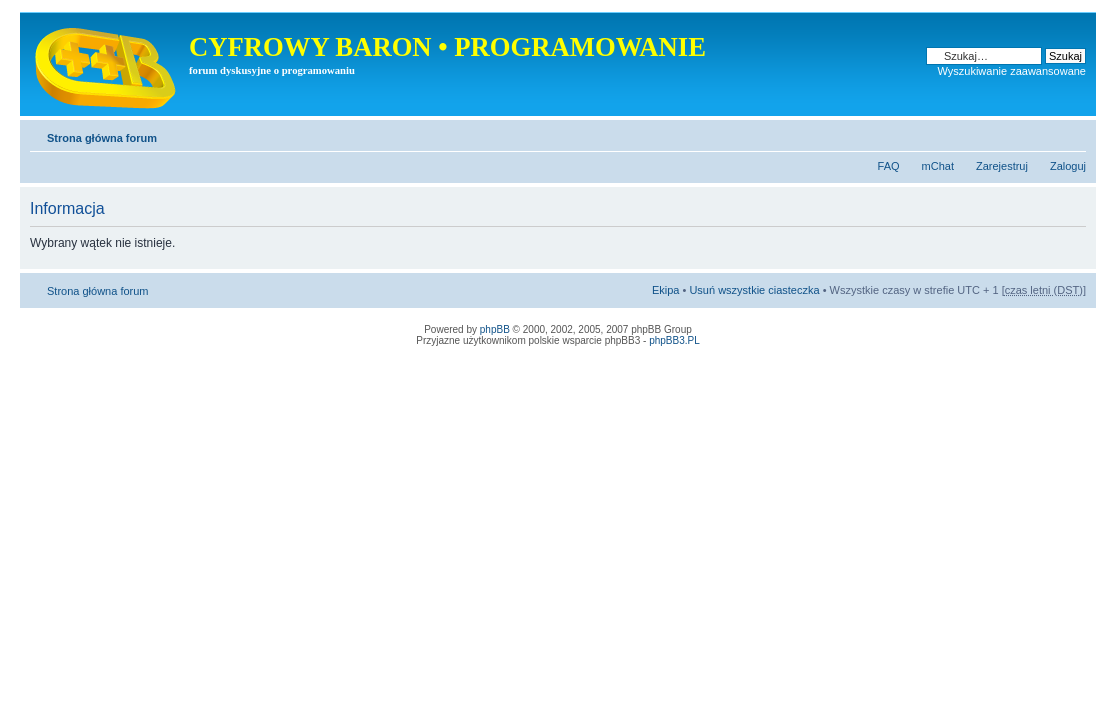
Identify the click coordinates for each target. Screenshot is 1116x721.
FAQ (889, 166)
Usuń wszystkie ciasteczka (754, 290)
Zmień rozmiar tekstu (1071, 134)
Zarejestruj (1002, 166)
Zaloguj (1068, 166)
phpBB (495, 329)
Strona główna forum (102, 138)
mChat (938, 166)
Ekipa (666, 290)
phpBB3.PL (674, 340)
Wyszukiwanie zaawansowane (1012, 71)
